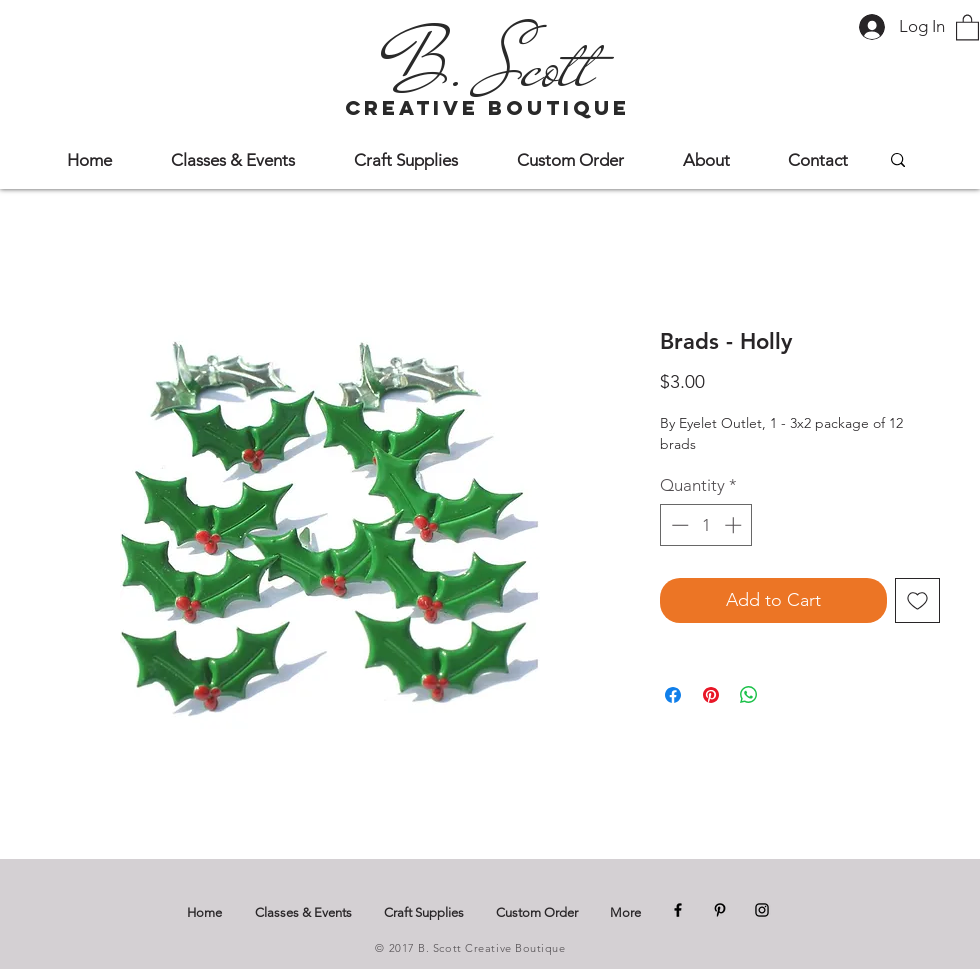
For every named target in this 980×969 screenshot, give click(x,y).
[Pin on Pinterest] (711, 695)
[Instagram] (762, 910)
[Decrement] (678, 525)
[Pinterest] (720, 910)
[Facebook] (678, 910)
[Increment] (735, 525)
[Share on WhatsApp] (749, 695)
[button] (967, 26)
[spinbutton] (706, 525)
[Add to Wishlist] (917, 600)
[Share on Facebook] (673, 695)
